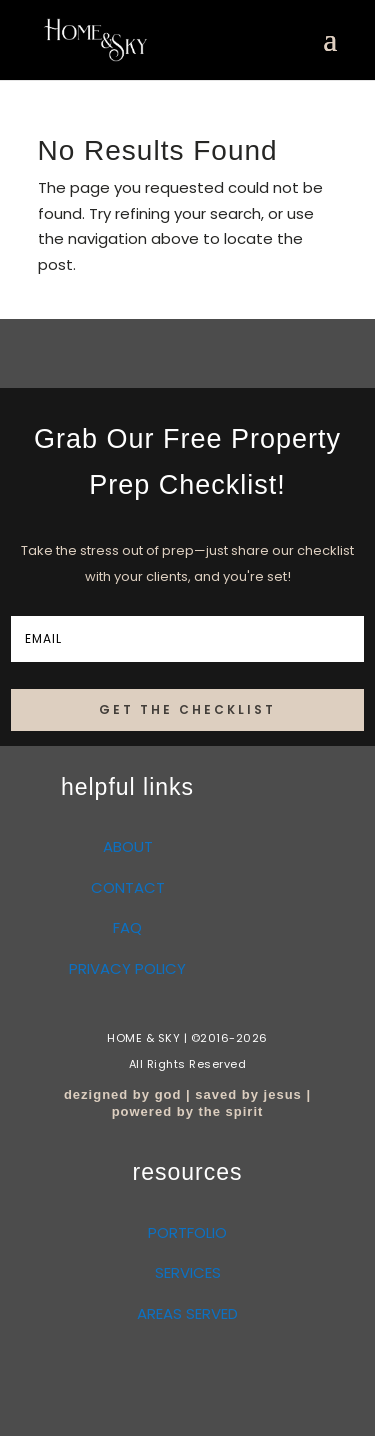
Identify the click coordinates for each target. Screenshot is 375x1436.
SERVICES (188, 1272)
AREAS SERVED (187, 1313)
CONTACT (128, 887)
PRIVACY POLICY (127, 968)
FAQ (127, 927)
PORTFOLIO (187, 1232)
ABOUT (128, 846)
